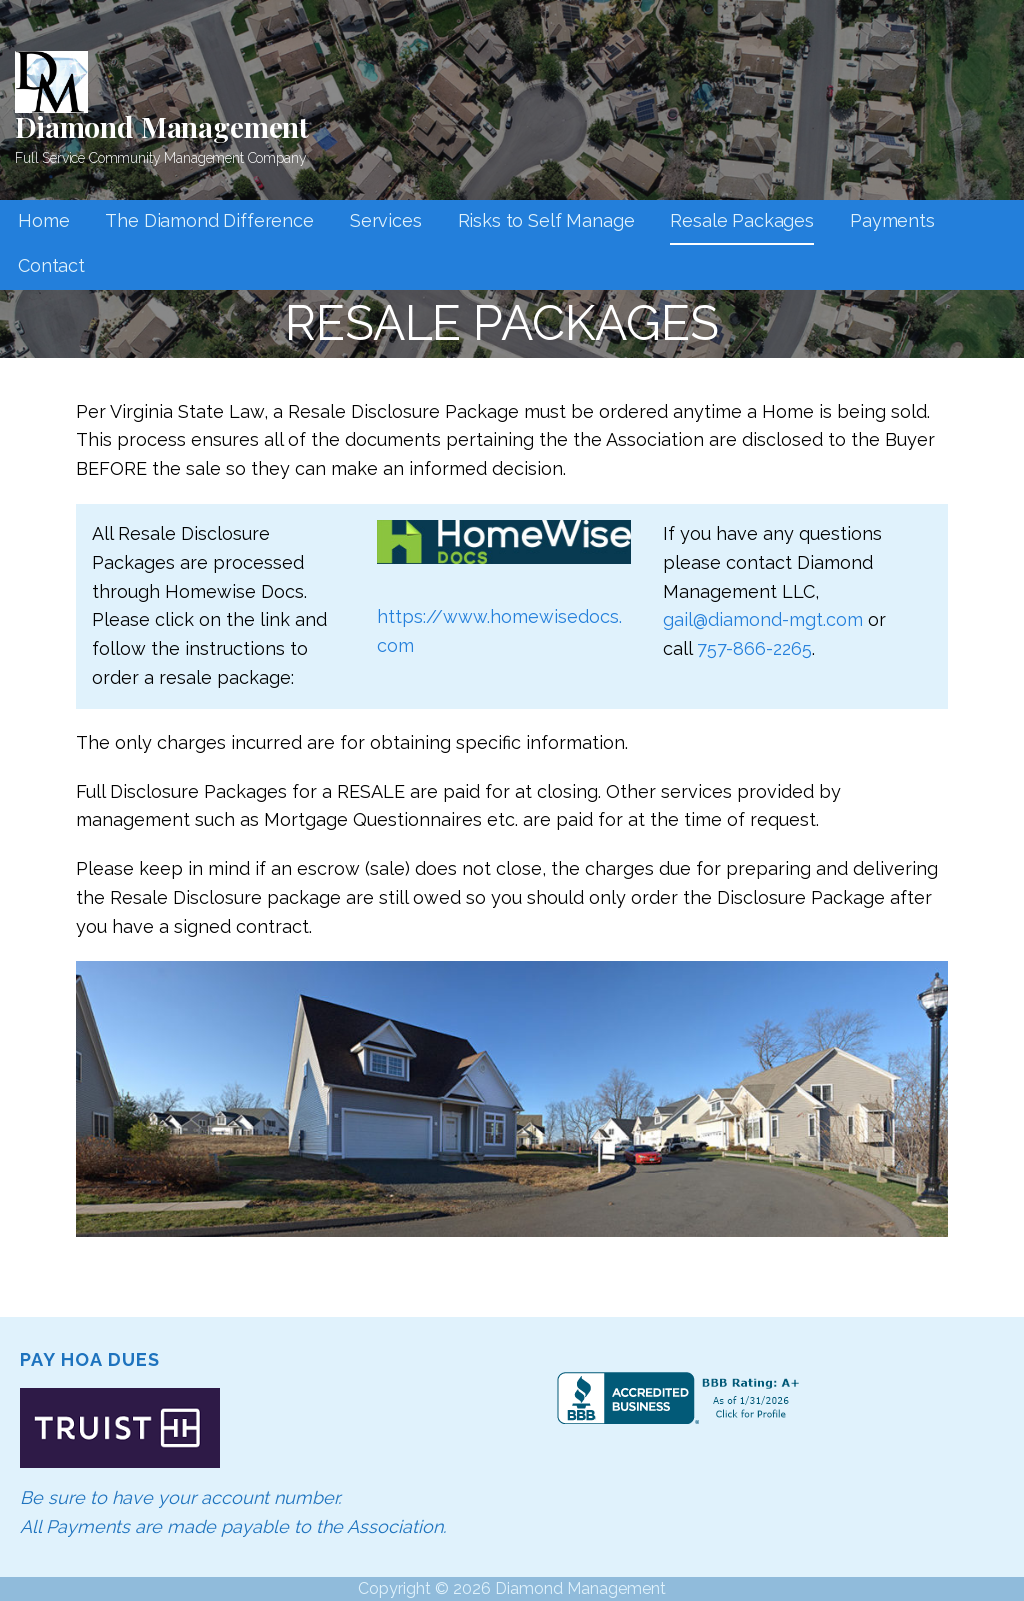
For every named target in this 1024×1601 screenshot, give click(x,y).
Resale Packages (742, 220)
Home (43, 220)
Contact (51, 265)
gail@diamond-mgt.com (763, 619)
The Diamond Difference (209, 220)
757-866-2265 (754, 648)
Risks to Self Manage (546, 220)
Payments (892, 220)
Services (386, 220)
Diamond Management (162, 126)
